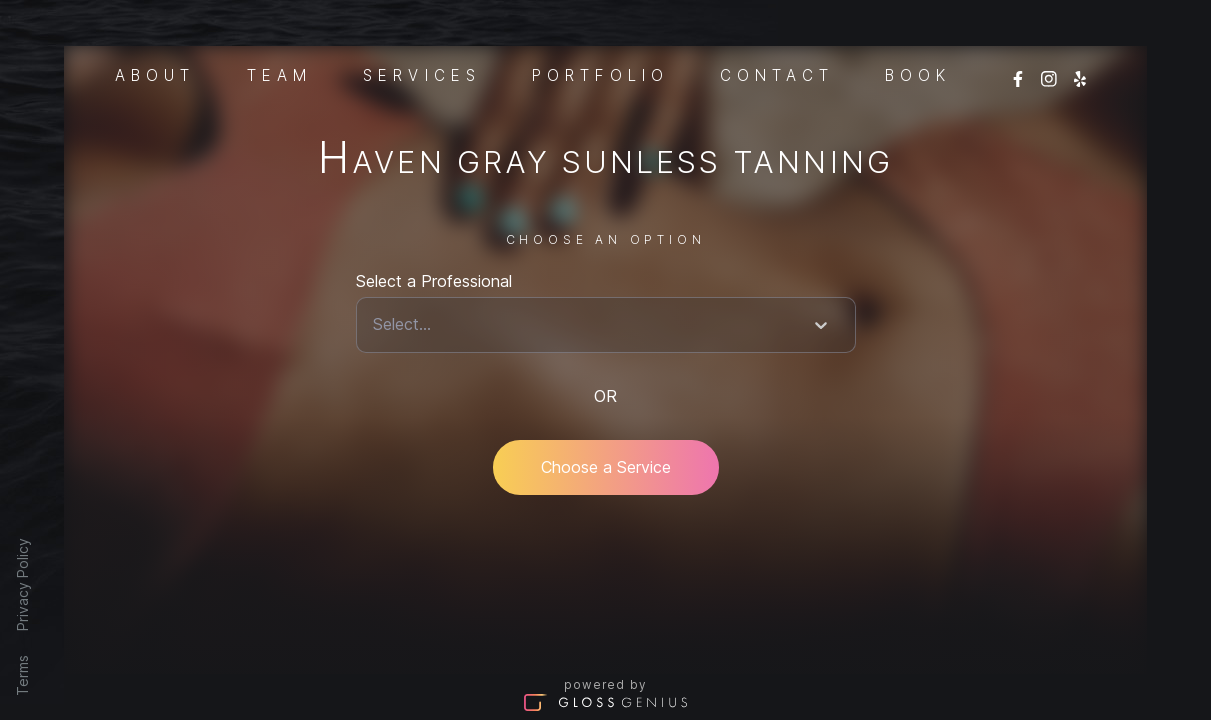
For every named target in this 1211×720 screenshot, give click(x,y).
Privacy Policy (22, 584)
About (155, 74)
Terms (22, 675)
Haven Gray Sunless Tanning (605, 161)
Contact (777, 74)
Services (422, 74)
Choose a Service (606, 467)
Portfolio (600, 74)
